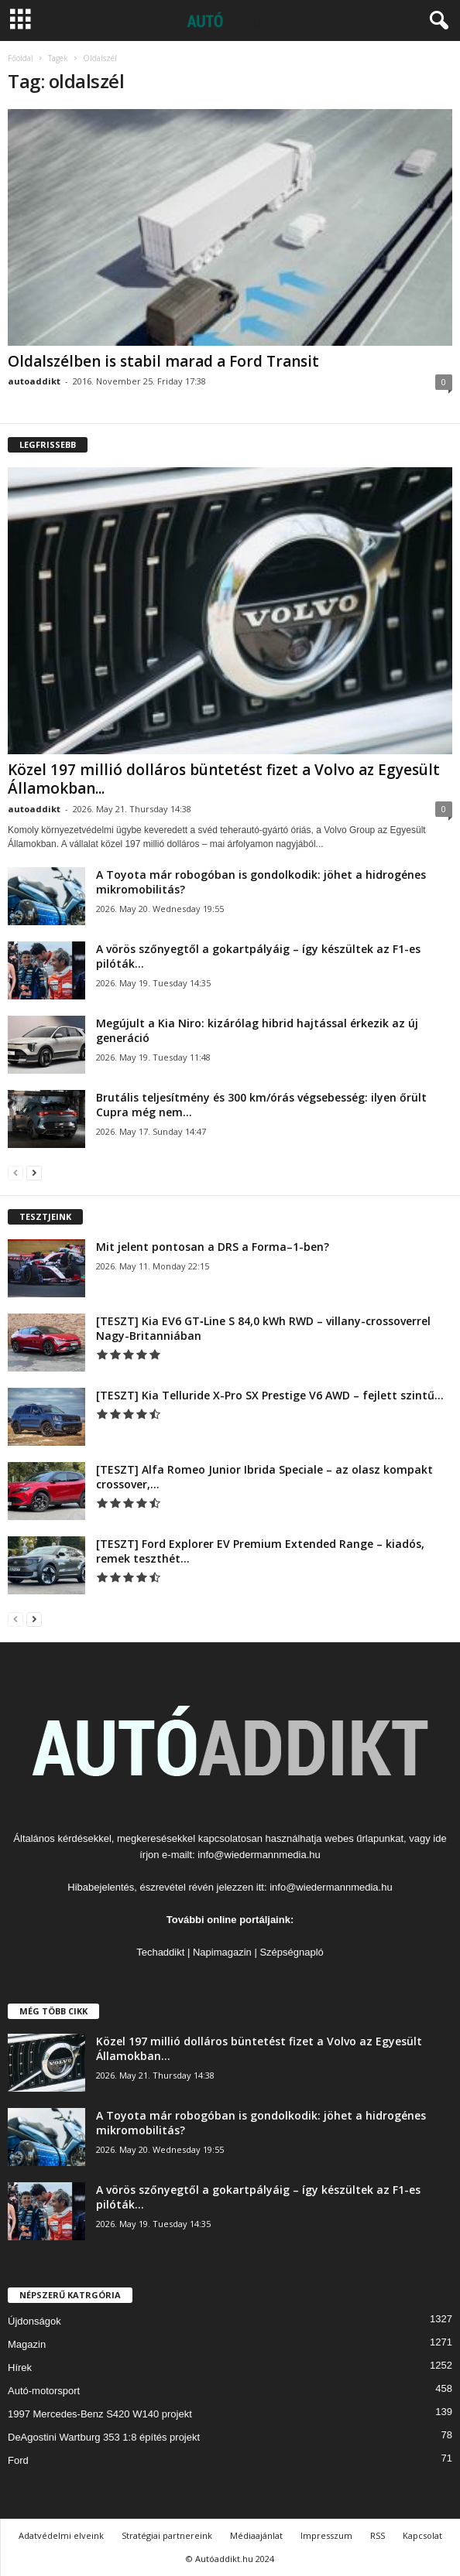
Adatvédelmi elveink (61, 2535)
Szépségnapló (291, 1952)
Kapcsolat (422, 2535)
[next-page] (34, 1172)
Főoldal (20, 58)
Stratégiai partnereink (167, 2535)
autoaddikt (34, 381)
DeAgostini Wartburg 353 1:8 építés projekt (104, 2437)
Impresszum (326, 2535)
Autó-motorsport (44, 2391)
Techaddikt (160, 1952)
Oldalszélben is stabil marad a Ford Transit (163, 361)
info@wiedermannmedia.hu (258, 1854)
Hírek (20, 2367)
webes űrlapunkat (363, 1838)
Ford (18, 2460)
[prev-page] (15, 1172)
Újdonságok (34, 2321)
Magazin (27, 2344)
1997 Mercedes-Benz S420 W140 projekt (100, 2414)
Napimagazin (222, 1952)
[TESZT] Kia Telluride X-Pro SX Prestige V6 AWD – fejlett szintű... (270, 1395)
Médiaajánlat (256, 2535)
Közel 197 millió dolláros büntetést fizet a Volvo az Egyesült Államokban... (224, 779)
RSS (377, 2535)
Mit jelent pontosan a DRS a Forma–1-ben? (212, 1246)
